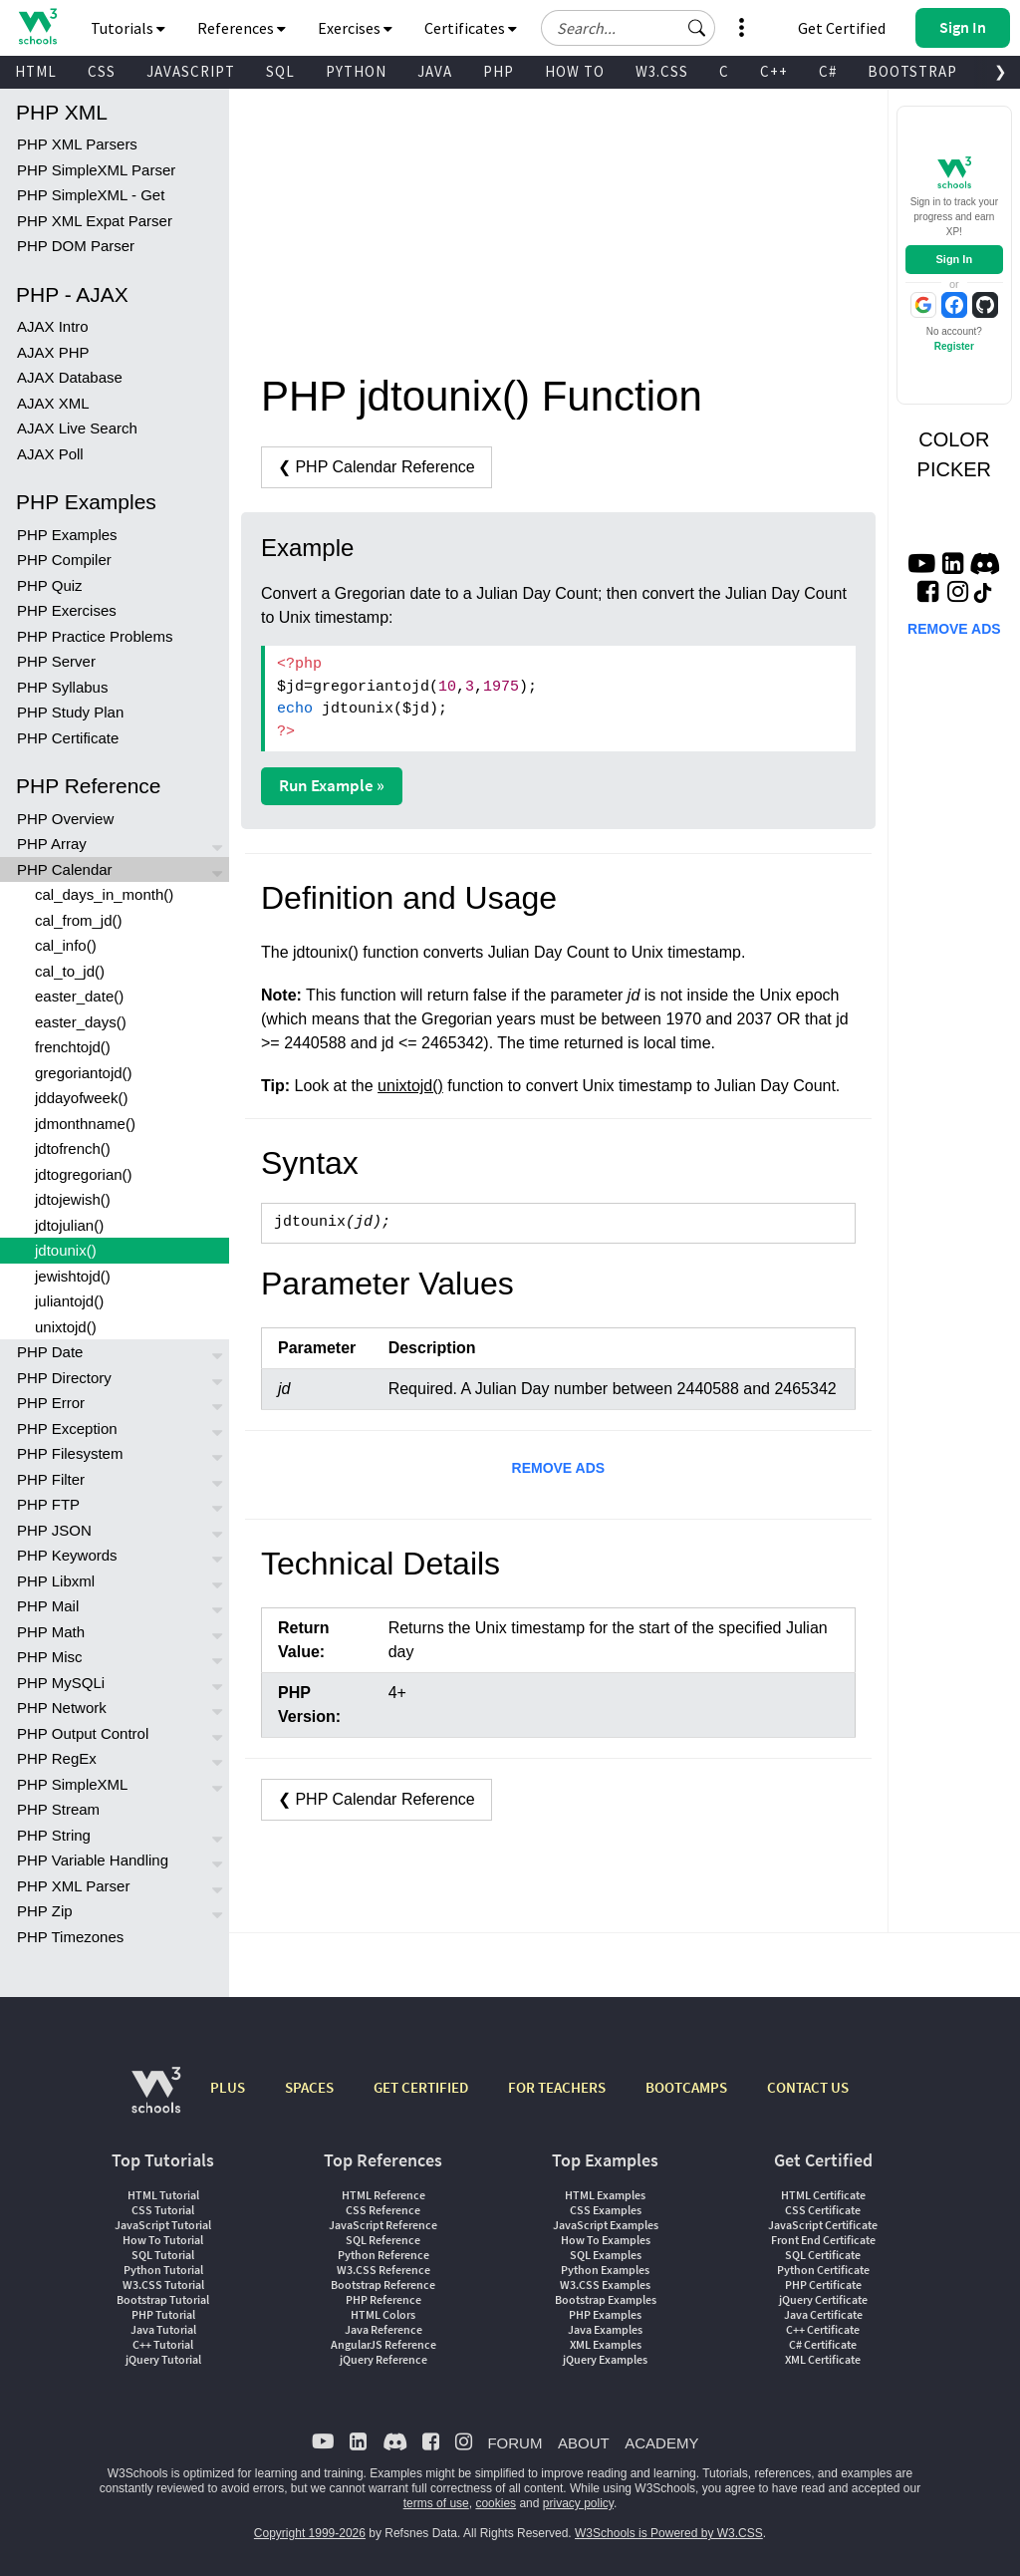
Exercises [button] (355, 28)
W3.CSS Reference (383, 2269)
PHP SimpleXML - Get (90, 194)
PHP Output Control (82, 1733)
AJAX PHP (53, 352)
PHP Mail (48, 1605)
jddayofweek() (81, 1097)
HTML (36, 71)
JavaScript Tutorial (163, 2224)
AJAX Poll (50, 453)
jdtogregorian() (83, 1174)
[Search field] (628, 28)
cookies (495, 2503)
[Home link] (37, 26)
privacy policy (578, 2503)
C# (828, 71)
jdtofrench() (73, 1148)
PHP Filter (51, 1479)
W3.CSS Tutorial (163, 2284)
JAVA (434, 71)
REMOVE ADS (559, 1468)
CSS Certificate (823, 2209)
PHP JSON (54, 1530)
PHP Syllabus (62, 687)
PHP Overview (65, 818)
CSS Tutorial (162, 2209)
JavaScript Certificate (823, 2224)
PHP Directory (64, 1377)
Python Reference (383, 2254)
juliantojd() (69, 1300)
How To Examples (605, 2239)
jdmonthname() (85, 1123)
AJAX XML (53, 403)
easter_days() (81, 1021)
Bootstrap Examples (605, 2299)
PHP (498, 71)
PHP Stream (58, 1809)
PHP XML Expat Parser (94, 220)
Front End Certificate (823, 2239)
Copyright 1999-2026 (310, 2533)
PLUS (227, 2087)
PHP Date (50, 1351)
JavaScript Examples (605, 2224)
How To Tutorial (163, 2239)
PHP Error (51, 1402)
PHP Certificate (68, 737)
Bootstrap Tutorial (163, 2299)
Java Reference (383, 2329)
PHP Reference (383, 2299)
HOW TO (575, 71)
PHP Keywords (67, 1555)
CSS (102, 71)
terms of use (436, 2503)
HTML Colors (383, 2314)
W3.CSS (662, 71)
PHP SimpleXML (72, 1784)
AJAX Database (70, 377)
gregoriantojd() (83, 1072)
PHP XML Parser (73, 1885)
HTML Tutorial (163, 2194)
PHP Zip (45, 1910)
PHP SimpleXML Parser (96, 169)
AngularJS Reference (383, 2344)
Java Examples (605, 2329)
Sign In (953, 259)
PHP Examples (67, 534)
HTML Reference (383, 2194)
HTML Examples (605, 2194)
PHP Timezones (70, 1936)
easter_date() (79, 996)
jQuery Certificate (823, 2299)
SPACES (309, 2087)
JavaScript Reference (383, 2224)
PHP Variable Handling (92, 1860)
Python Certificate (823, 2269)
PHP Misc (50, 1656)
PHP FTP (48, 1504)
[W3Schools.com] (155, 2100)
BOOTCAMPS (686, 2087)
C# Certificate (823, 2344)
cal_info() (66, 945)
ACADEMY (661, 2442)
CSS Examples (605, 2209)
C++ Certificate (823, 2329)
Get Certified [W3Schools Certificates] (842, 28)
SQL (280, 71)
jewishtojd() (73, 1276)
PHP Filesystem (70, 1453)
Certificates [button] (470, 28)
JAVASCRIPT (190, 71)
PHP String (54, 1835)
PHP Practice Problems (94, 636)
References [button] (241, 28)
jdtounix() (66, 1250)
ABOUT (584, 2442)
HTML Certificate (823, 2194)
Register (954, 346)
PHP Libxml (56, 1581)
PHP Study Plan (70, 712)
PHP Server (56, 661)
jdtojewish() (73, 1199)
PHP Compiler (64, 559)
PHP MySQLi (61, 1682)
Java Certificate (823, 2314)
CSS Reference (383, 2209)
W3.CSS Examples (605, 2284)
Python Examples (605, 2269)
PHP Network (62, 1707)
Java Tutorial (163, 2329)
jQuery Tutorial (163, 2359)
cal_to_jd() (70, 971)
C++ (774, 71)
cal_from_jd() (79, 920)
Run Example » (331, 785)
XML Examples (605, 2344)
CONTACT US (808, 2087)
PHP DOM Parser (75, 245)
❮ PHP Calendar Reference (376, 466)
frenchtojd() (73, 1046)
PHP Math (51, 1631)
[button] (697, 28)
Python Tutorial (163, 2269)
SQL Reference (383, 2239)
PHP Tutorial (163, 2314)
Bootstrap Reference (383, 2284)
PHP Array (52, 843)
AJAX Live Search (77, 428)
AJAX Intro (53, 326)
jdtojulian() (69, 1225)
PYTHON (356, 71)
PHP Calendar (65, 869)
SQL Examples (605, 2254)
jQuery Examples (605, 2359)
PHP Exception (67, 1428)
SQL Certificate (823, 2254)
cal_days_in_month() (104, 894)
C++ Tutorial (162, 2344)
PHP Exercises (67, 610)
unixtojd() (66, 1326)
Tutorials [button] (128, 28)
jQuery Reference (383, 2359)
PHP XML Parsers (77, 144)
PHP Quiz (50, 585)
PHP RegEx (57, 1758)
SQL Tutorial (162, 2254)
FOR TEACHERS (557, 2087)
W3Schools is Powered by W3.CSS (669, 2533)
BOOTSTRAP (912, 71)
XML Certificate (823, 2359)
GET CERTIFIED (421, 2087)
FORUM (514, 2442)
